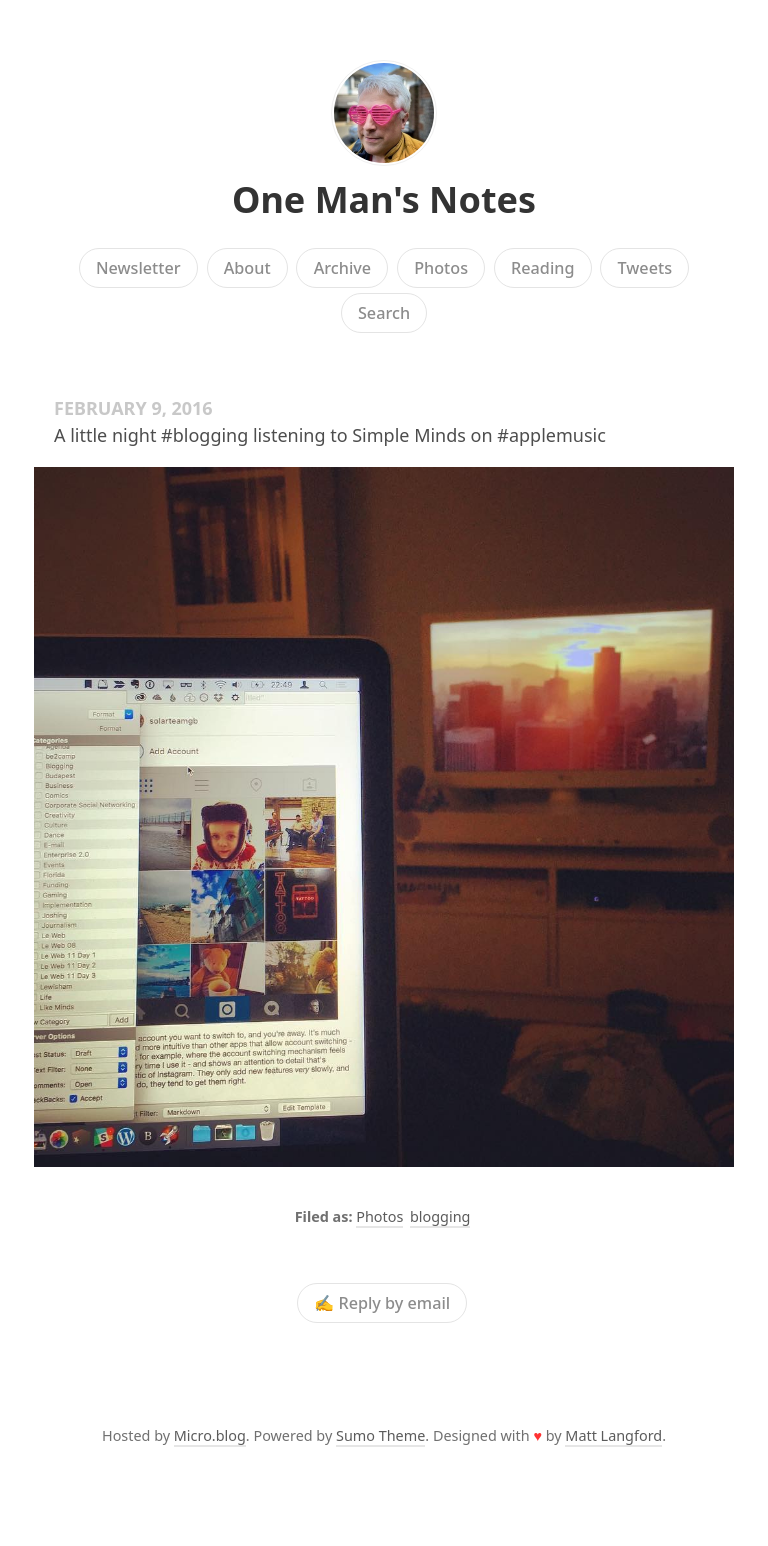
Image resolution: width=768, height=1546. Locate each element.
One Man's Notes (384, 199)
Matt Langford (613, 1435)
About (247, 268)
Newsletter (138, 268)
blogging (440, 1216)
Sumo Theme (380, 1435)
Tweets (645, 268)
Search (384, 313)
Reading (542, 268)
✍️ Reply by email (382, 1303)
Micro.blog (210, 1435)
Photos (441, 268)
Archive (342, 268)
